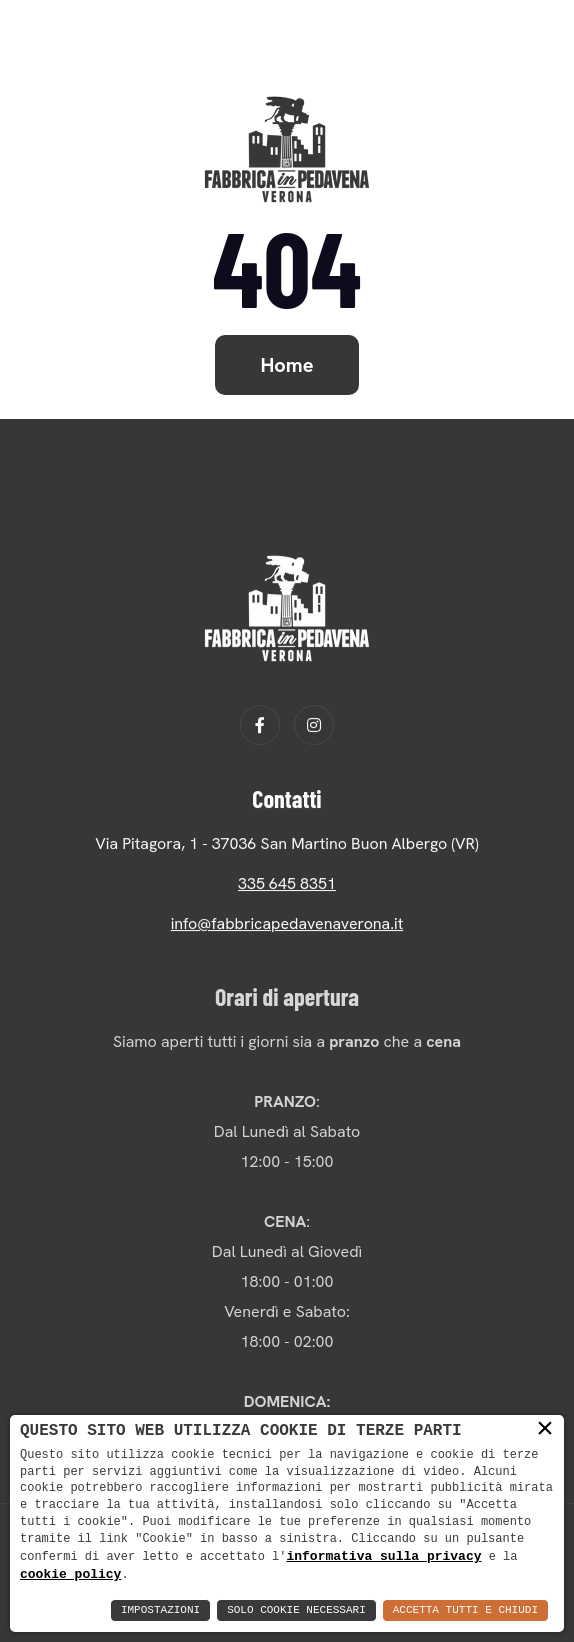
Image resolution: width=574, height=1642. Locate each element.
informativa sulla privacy (383, 1555)
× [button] (545, 1429)
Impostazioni (160, 1610)
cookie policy (70, 1574)
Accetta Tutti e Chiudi (465, 1610)
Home (287, 365)
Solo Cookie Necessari (296, 1610)
